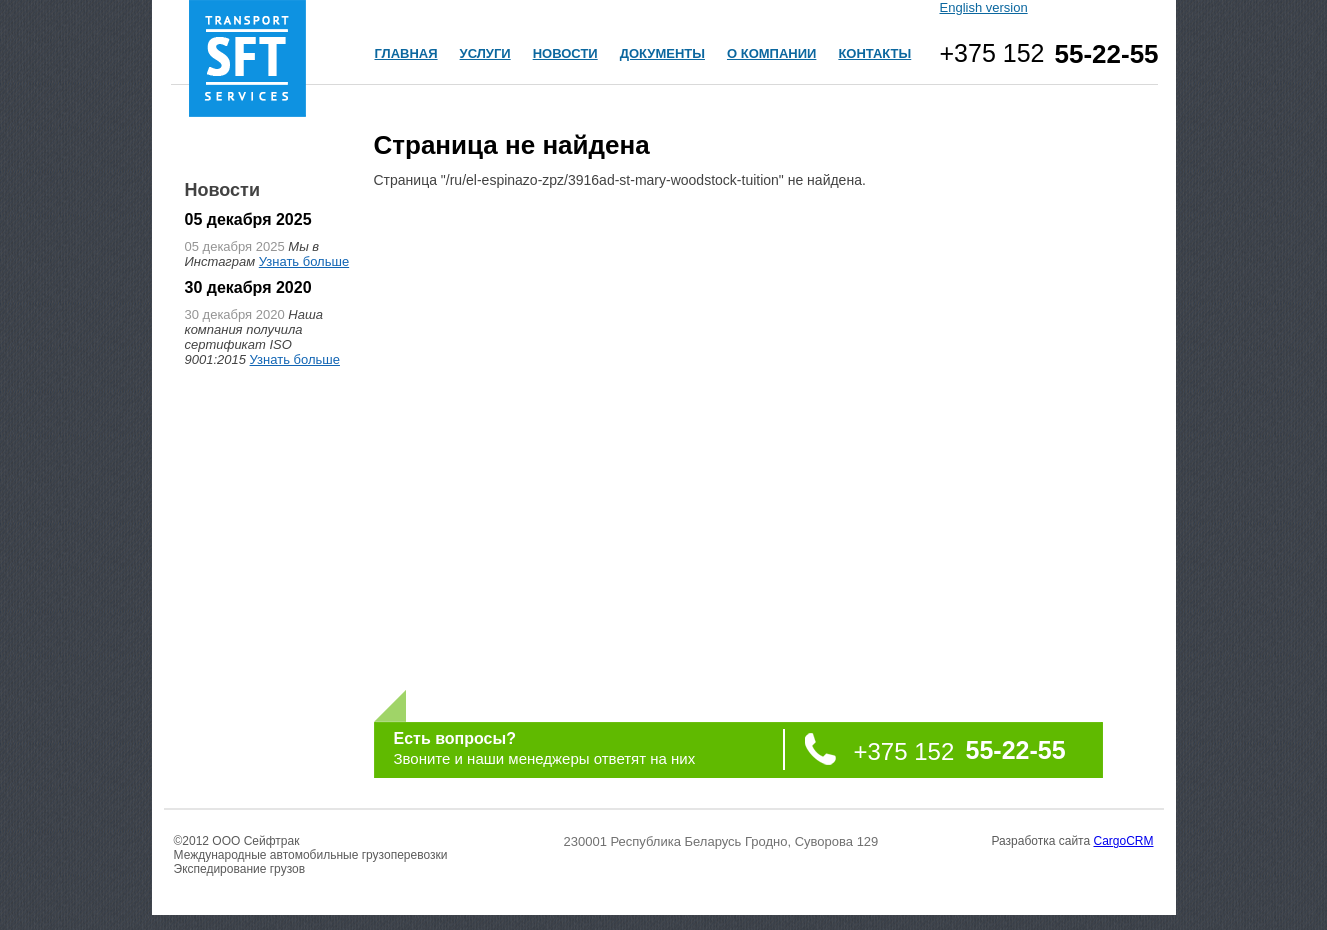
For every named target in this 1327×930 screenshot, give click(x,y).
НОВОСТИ (565, 53)
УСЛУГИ (485, 53)
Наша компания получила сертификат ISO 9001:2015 (254, 337)
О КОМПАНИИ (771, 53)
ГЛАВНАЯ (406, 53)
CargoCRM (1123, 841)
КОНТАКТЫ (874, 53)
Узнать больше (304, 261)
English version (984, 7)
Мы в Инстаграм (252, 254)
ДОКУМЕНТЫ (662, 53)
